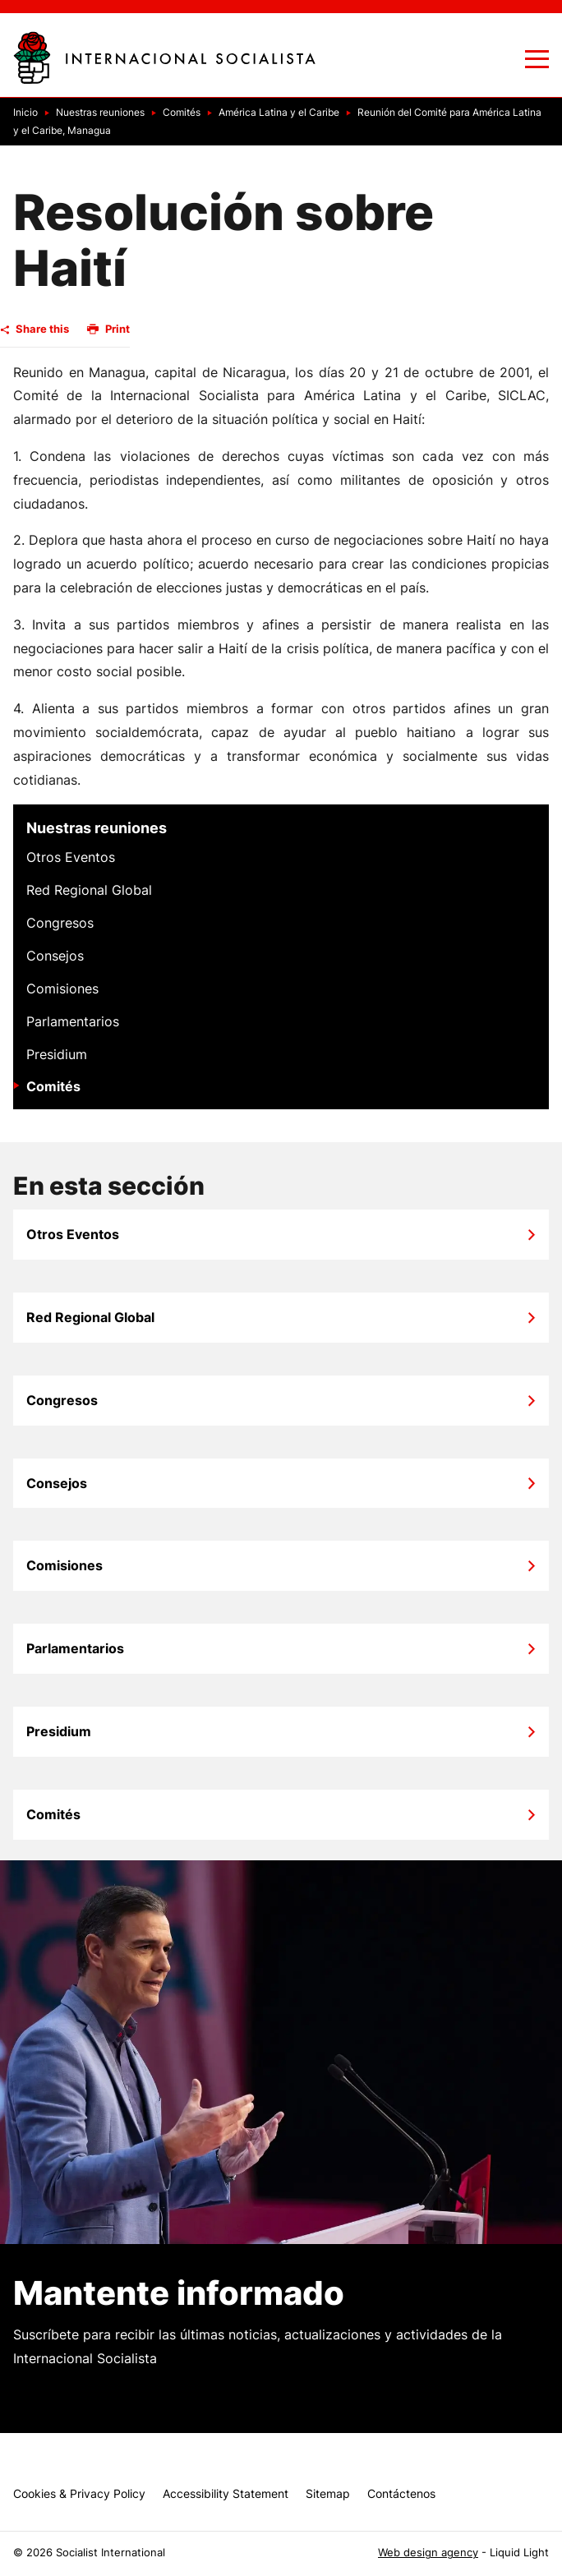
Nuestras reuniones (96, 827)
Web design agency (428, 2552)
